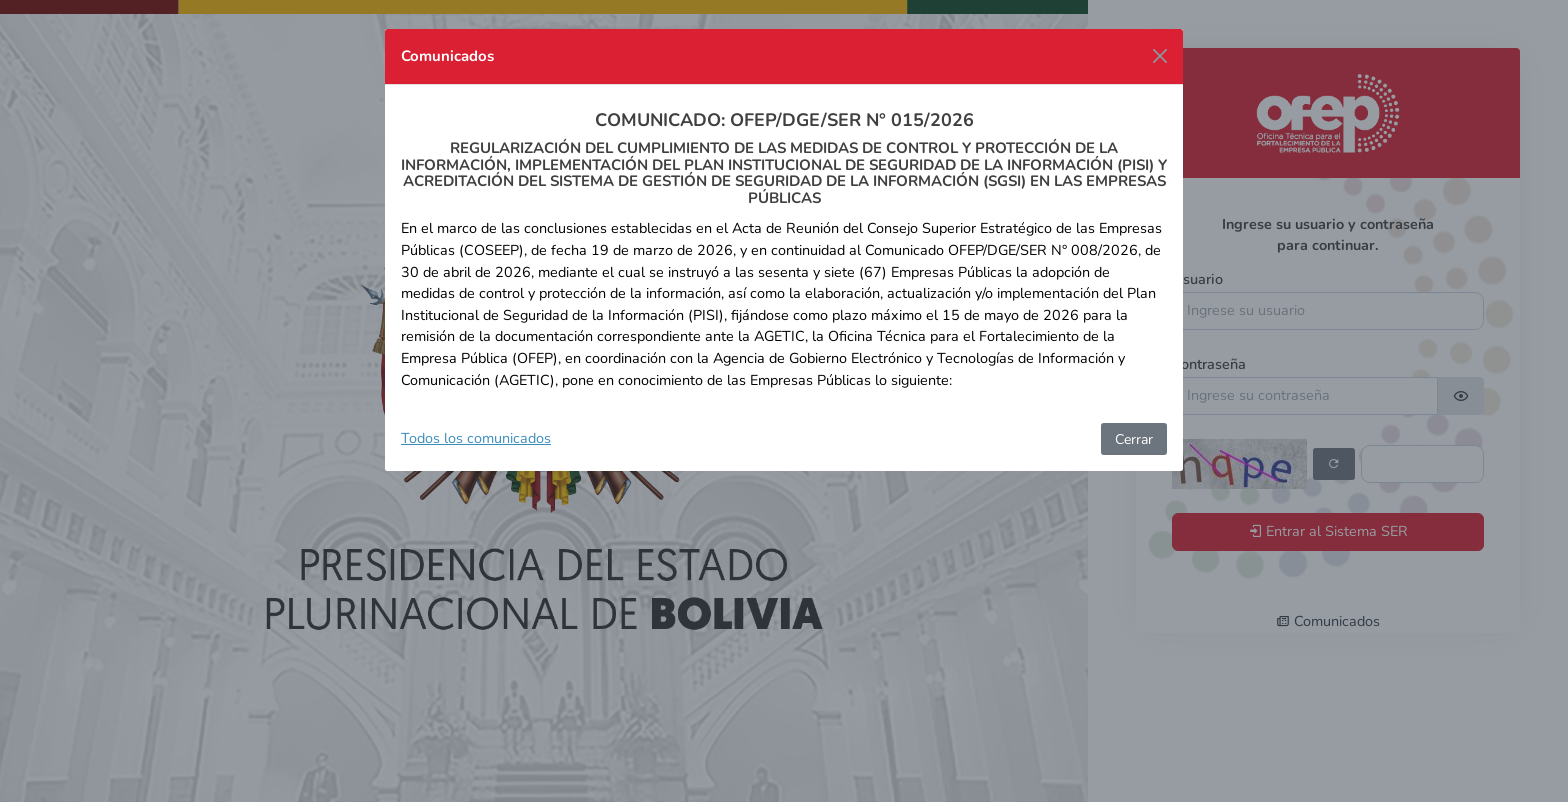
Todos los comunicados (476, 438)
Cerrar (1134, 439)
